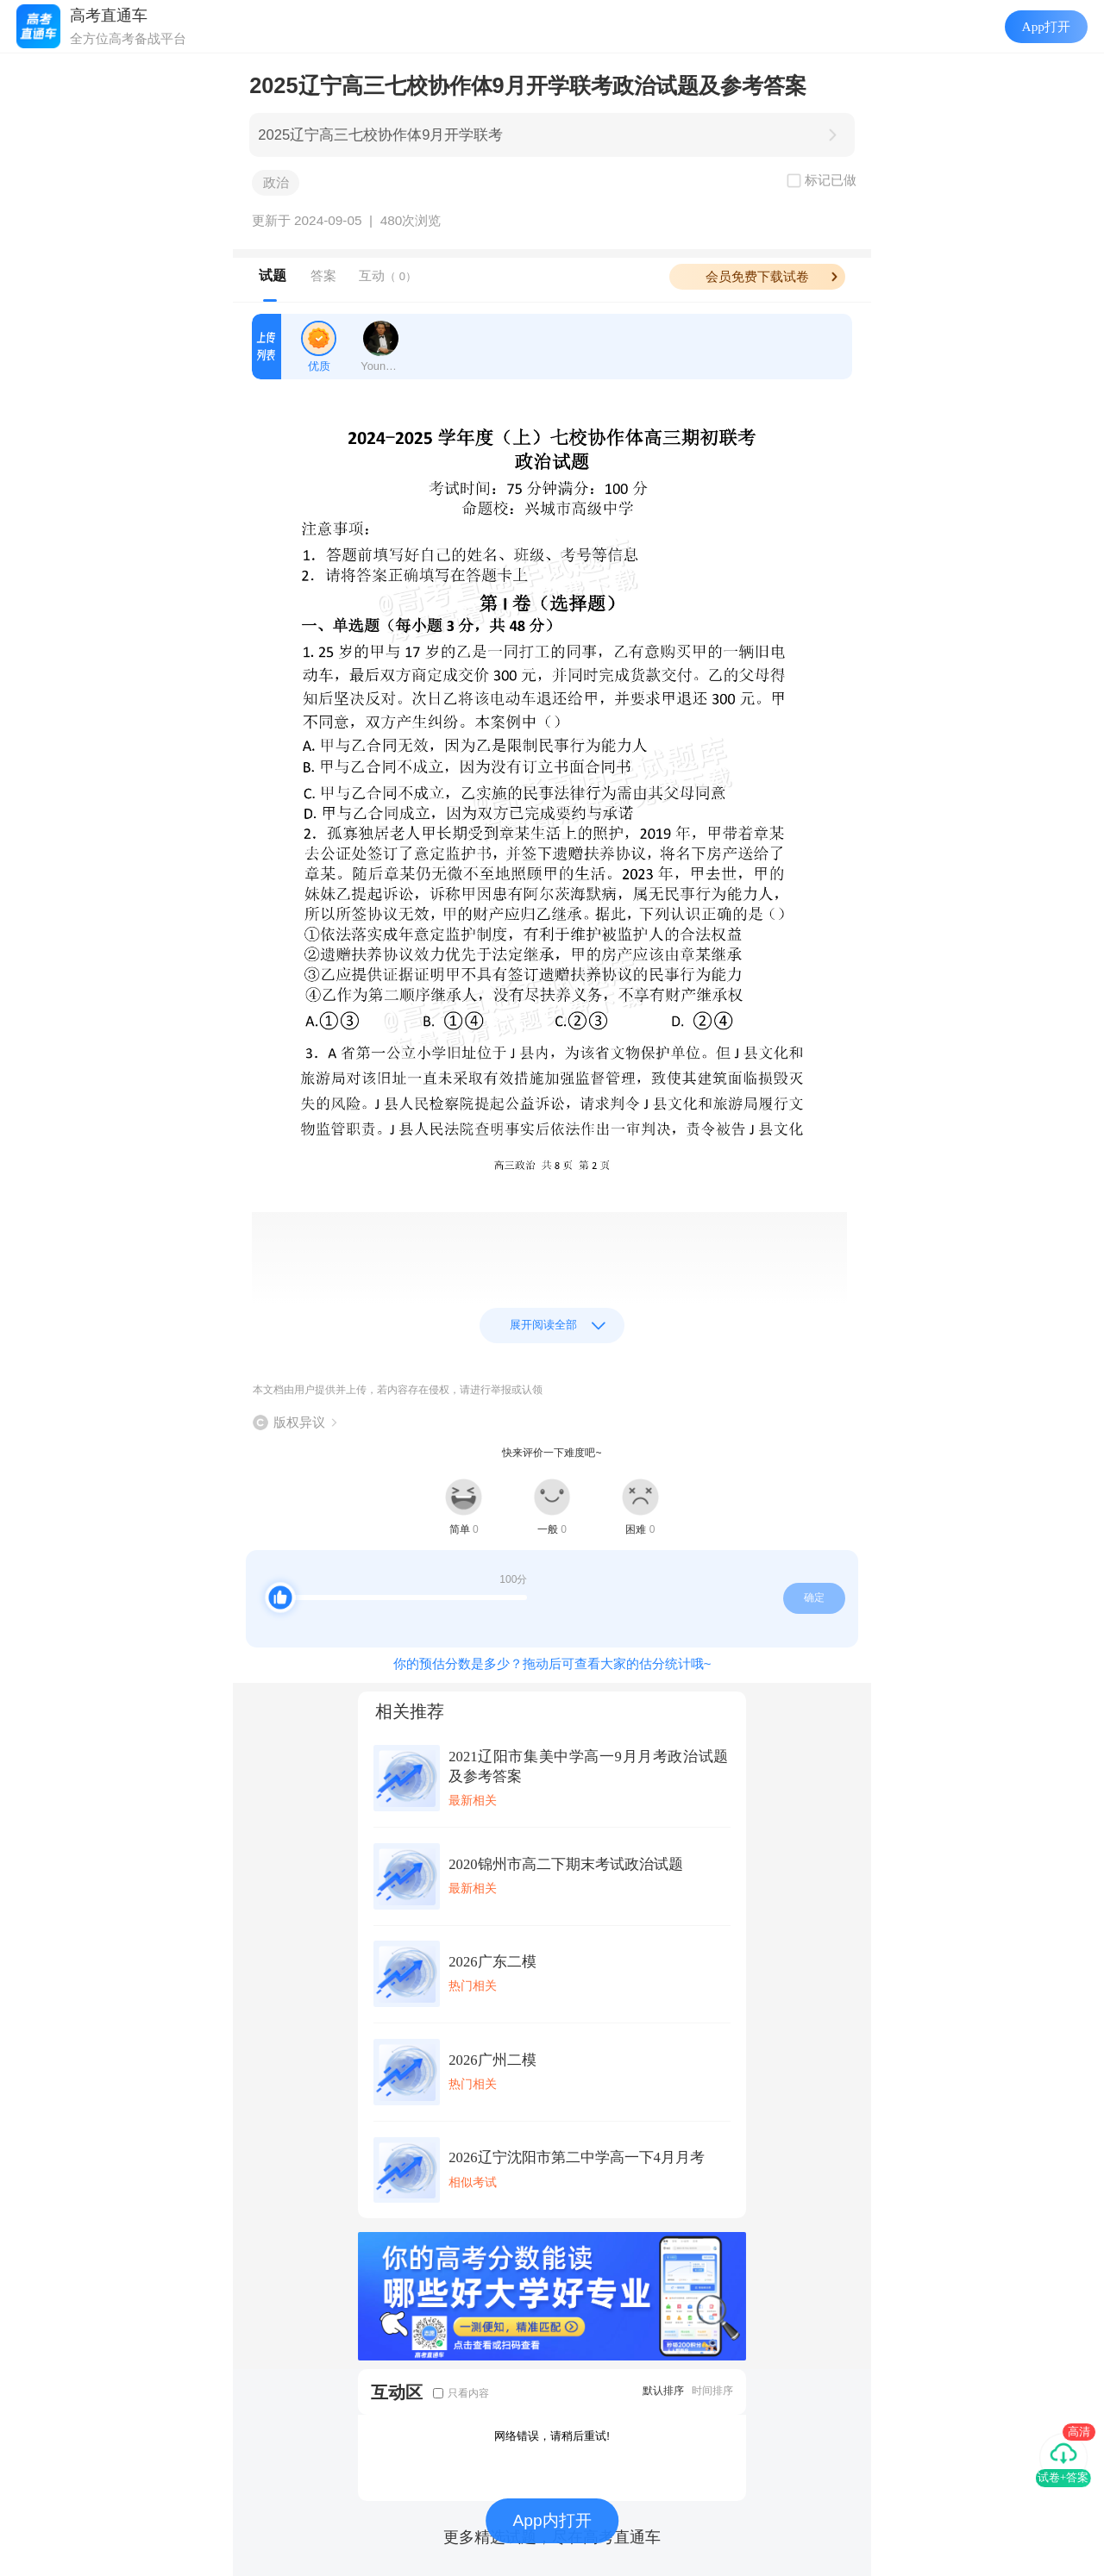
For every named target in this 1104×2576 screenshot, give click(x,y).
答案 (323, 275)
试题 (272, 275)
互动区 (397, 2392)
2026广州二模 (492, 2060)
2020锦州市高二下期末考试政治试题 (565, 1864)
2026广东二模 (492, 1962)
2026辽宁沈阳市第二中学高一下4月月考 (576, 2157)
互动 (388, 275)
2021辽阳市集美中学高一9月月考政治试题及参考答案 (588, 1766)
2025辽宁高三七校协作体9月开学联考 (380, 135)
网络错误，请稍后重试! (552, 2435)
